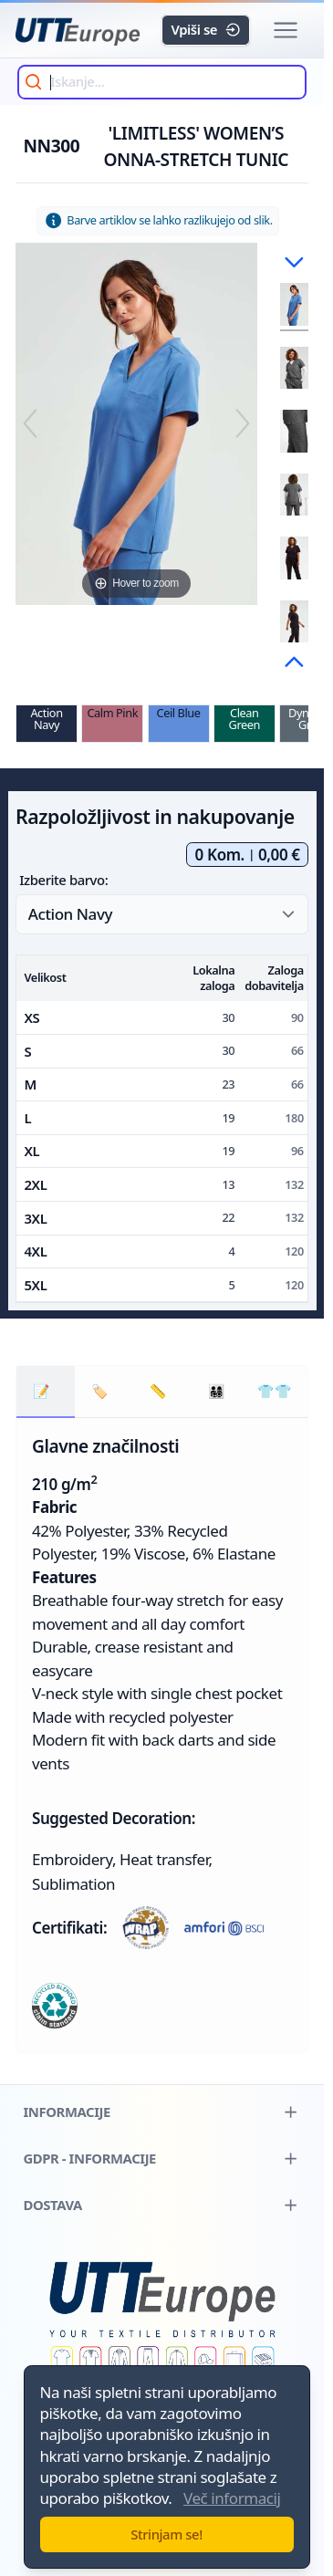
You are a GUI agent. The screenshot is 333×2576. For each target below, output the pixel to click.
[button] (285, 30)
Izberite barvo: (63, 880)
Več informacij (232, 2497)
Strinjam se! (166, 2534)
